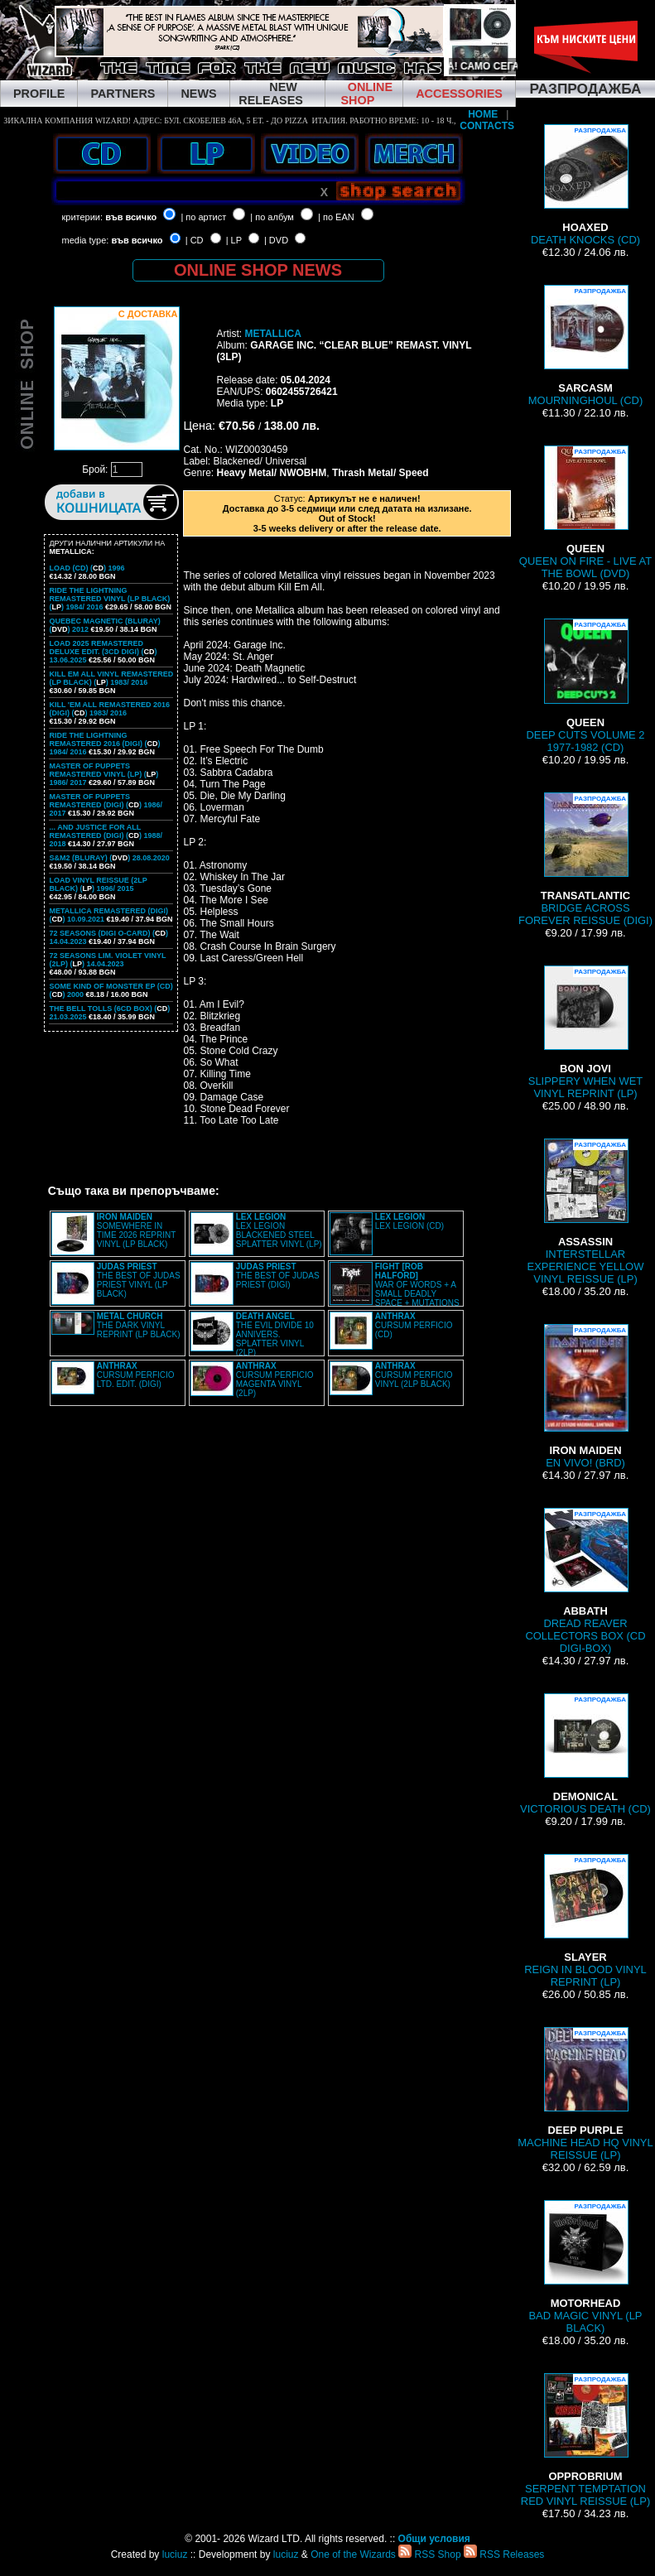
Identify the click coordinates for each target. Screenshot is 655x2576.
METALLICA (272, 333)
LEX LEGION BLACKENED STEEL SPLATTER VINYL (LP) (279, 1230)
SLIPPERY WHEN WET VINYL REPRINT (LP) (585, 1032)
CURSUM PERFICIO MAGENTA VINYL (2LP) (275, 1379)
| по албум (272, 217)
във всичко (131, 217)
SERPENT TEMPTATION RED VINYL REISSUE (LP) (585, 2440)
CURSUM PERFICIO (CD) (414, 1325)
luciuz (175, 2554)
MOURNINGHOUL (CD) (585, 346)
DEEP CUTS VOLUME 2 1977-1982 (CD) (585, 686)
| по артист (203, 217)
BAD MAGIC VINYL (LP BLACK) (585, 2267)
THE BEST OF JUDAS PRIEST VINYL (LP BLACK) (139, 1280)
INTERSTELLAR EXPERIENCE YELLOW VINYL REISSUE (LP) (585, 1212)
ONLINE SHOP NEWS (258, 270)
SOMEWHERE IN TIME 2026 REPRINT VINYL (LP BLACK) (136, 1230)
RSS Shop (429, 2554)
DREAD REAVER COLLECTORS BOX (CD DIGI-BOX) (585, 1581)
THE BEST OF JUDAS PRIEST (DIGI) (278, 1275)
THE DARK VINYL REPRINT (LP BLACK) (139, 1325)
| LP (234, 240)
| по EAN (336, 217)
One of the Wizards (353, 2554)
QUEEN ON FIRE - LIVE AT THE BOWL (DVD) (585, 512)
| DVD (276, 240)
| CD (194, 240)
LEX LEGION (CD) (409, 1221)
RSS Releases (504, 2554)
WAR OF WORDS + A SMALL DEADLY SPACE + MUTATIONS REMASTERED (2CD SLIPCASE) (395, 1289)
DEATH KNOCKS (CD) (585, 185)
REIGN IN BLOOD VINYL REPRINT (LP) (585, 1921)
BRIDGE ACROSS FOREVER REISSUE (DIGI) (585, 859)
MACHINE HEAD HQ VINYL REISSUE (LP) (585, 2094)
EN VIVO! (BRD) (585, 1396)
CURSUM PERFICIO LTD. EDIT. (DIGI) (136, 1375)
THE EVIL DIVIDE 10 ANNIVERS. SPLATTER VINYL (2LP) (275, 1334)
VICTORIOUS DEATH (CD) (585, 1754)
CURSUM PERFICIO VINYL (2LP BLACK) (414, 1375)
